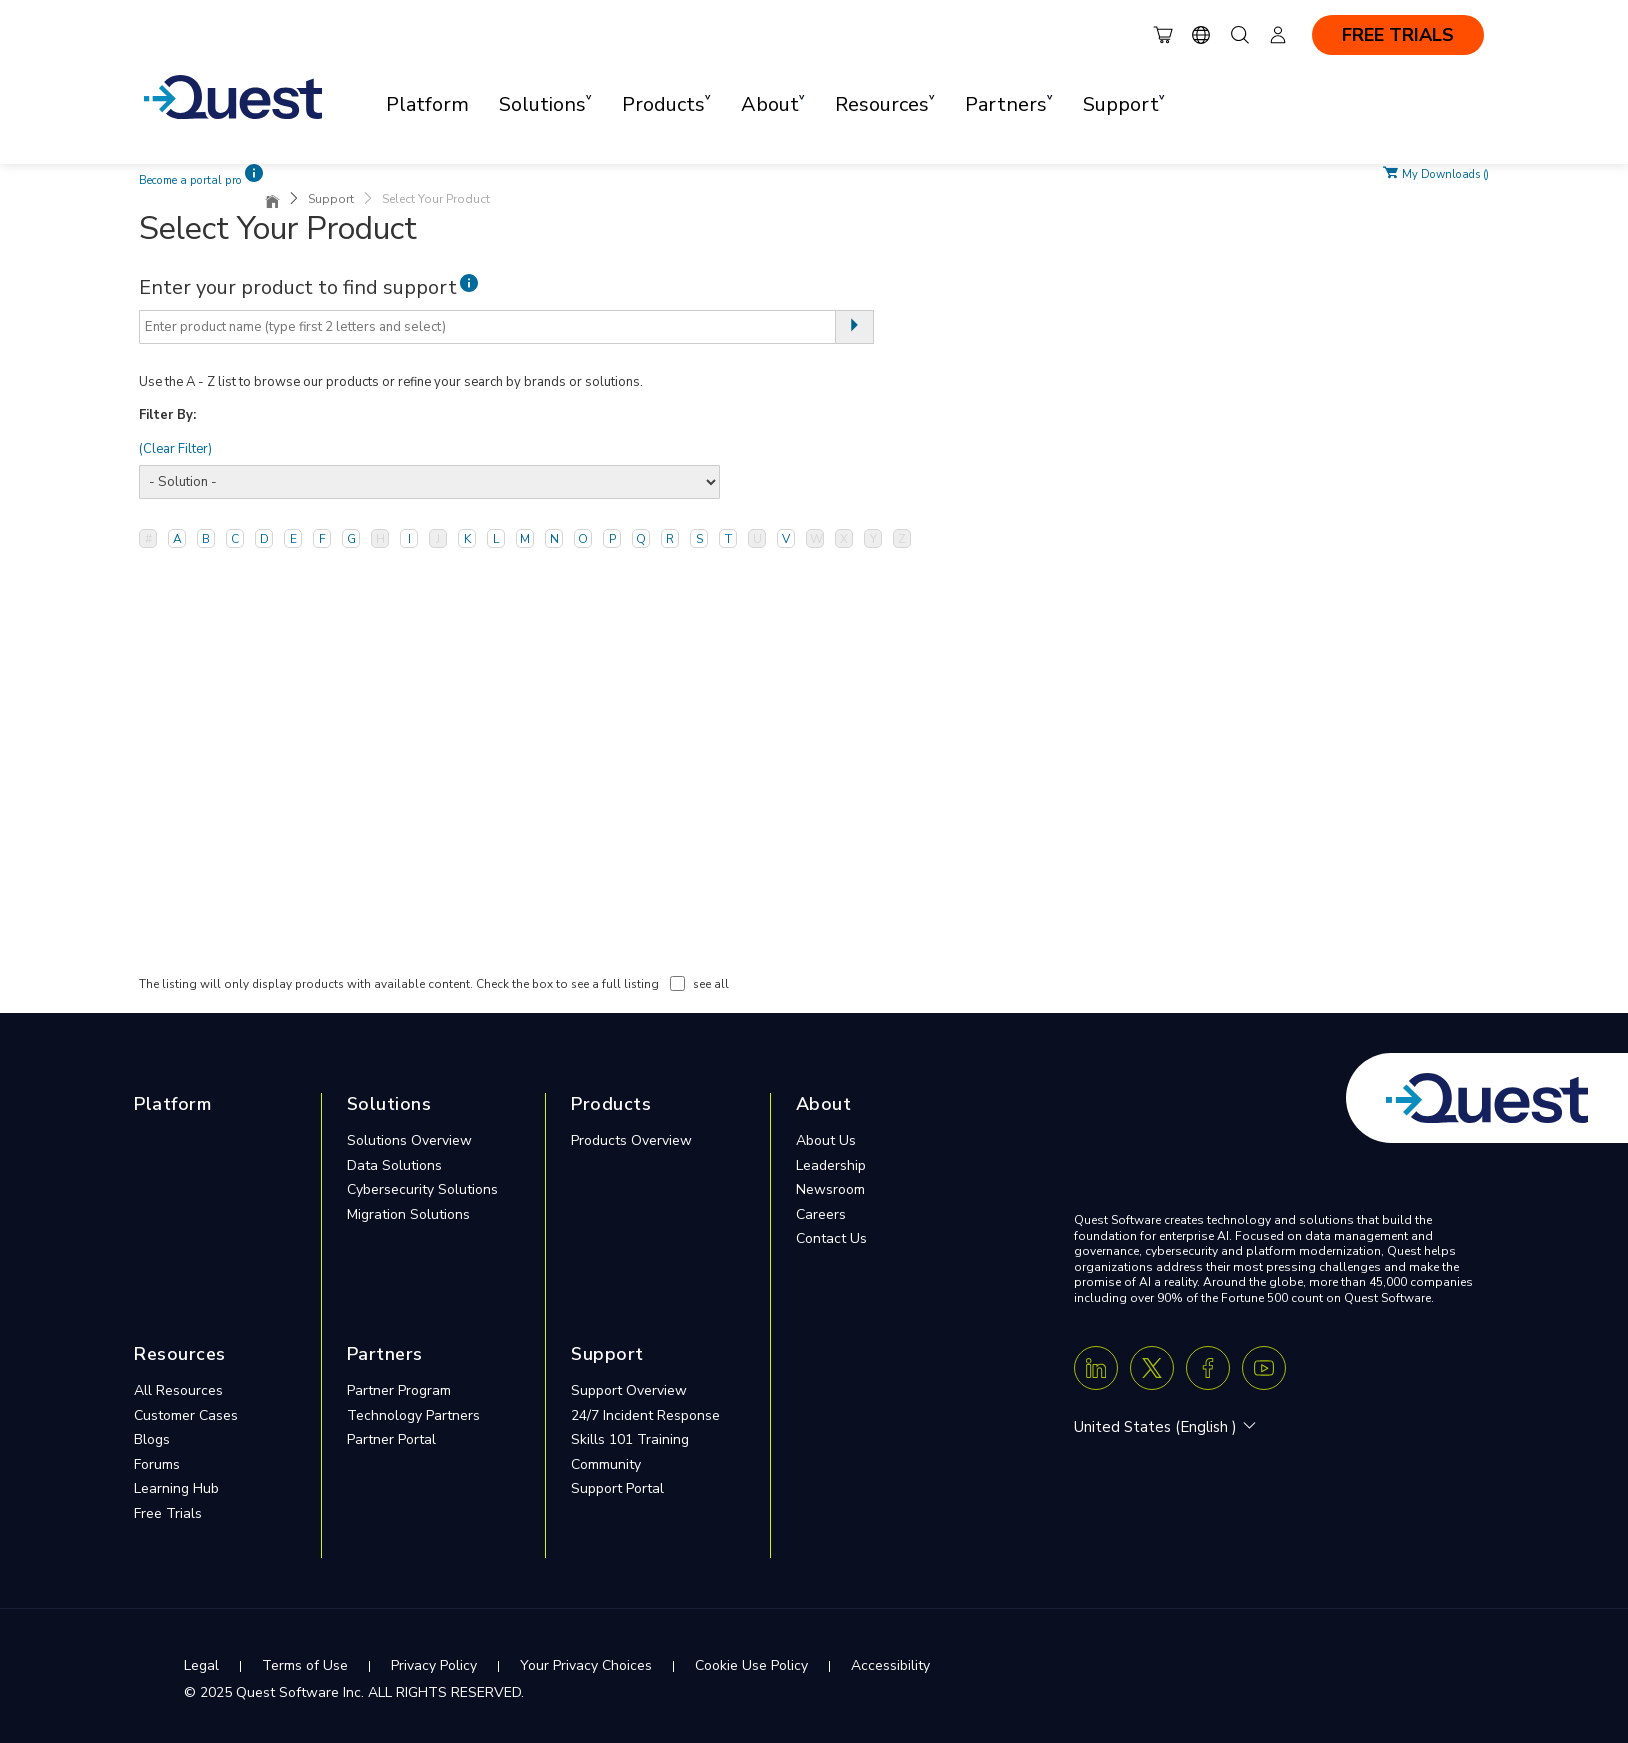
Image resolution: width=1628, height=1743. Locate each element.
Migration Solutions (408, 1214)
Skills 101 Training (630, 1439)
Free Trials (168, 1513)
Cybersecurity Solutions (422, 1189)
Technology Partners (413, 1415)
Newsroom (830, 1189)
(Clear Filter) (175, 449)
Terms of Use (305, 1665)
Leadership (831, 1165)
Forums (157, 1464)
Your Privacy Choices (586, 1665)
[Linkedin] (1096, 1368)
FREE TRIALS (1398, 35)
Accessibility (890, 1665)
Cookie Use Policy (751, 1665)
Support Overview (629, 1390)
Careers (821, 1214)
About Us (826, 1140)
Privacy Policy (434, 1665)
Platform (427, 104)
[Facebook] (1208, 1368)
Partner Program (399, 1390)
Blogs (152, 1439)
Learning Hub (176, 1488)
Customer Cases (186, 1415)
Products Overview (631, 1140)
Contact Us (831, 1238)
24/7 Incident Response (645, 1415)
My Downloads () (1445, 173)
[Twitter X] (1152, 1368)
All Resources (178, 1390)
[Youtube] (1264, 1368)
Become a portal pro (190, 180)
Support (331, 199)
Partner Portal (391, 1439)
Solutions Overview (409, 1140)
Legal (201, 1665)
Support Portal (617, 1488)
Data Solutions (394, 1165)
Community (606, 1464)
